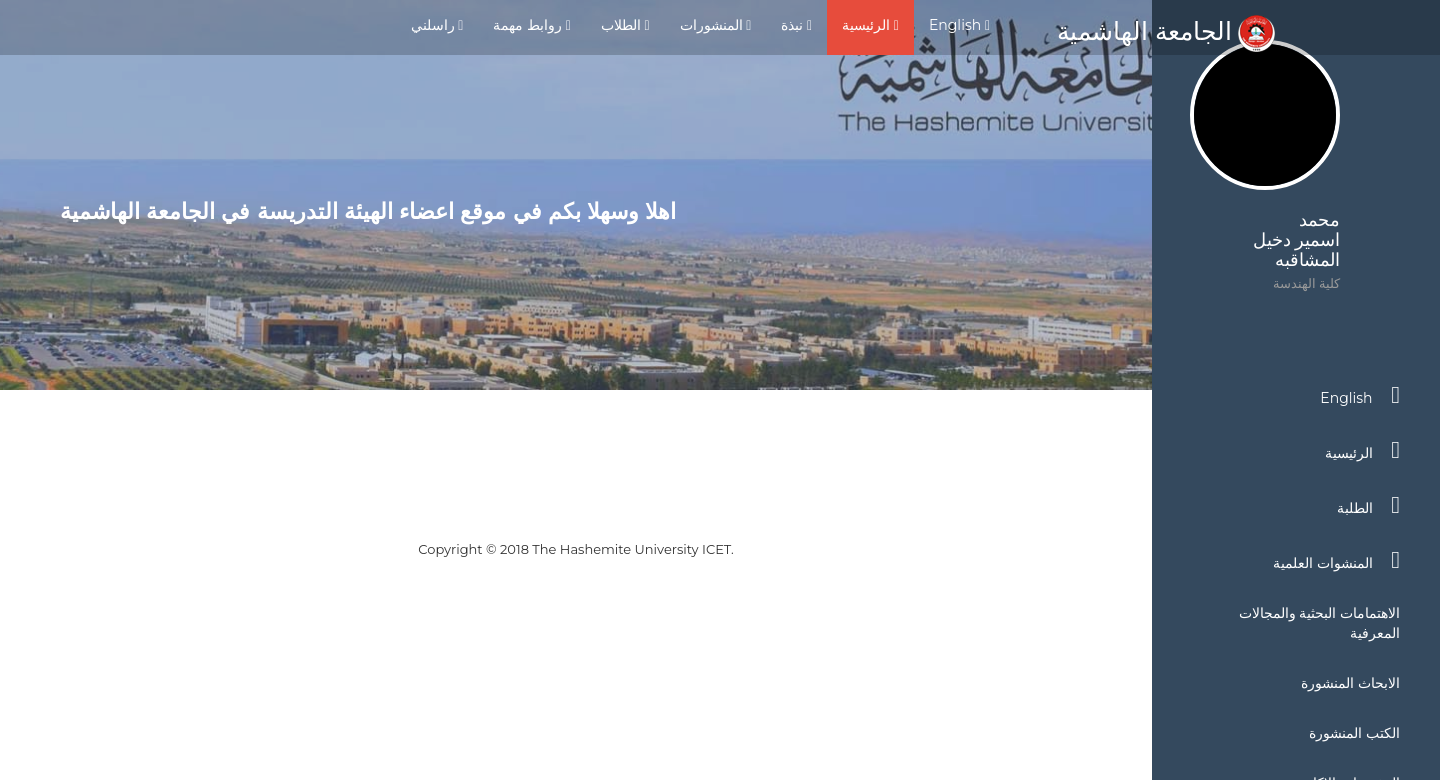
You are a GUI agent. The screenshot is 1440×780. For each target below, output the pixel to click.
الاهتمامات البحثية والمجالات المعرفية (1319, 623)
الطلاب (625, 25)
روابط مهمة (531, 25)
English (959, 25)
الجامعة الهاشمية (1166, 31)
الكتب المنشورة (1354, 733)
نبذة (796, 25)
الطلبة (1368, 505)
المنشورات (716, 25)
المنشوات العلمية (1336, 560)
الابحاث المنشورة (1350, 683)
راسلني (437, 25)
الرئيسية (870, 25)
